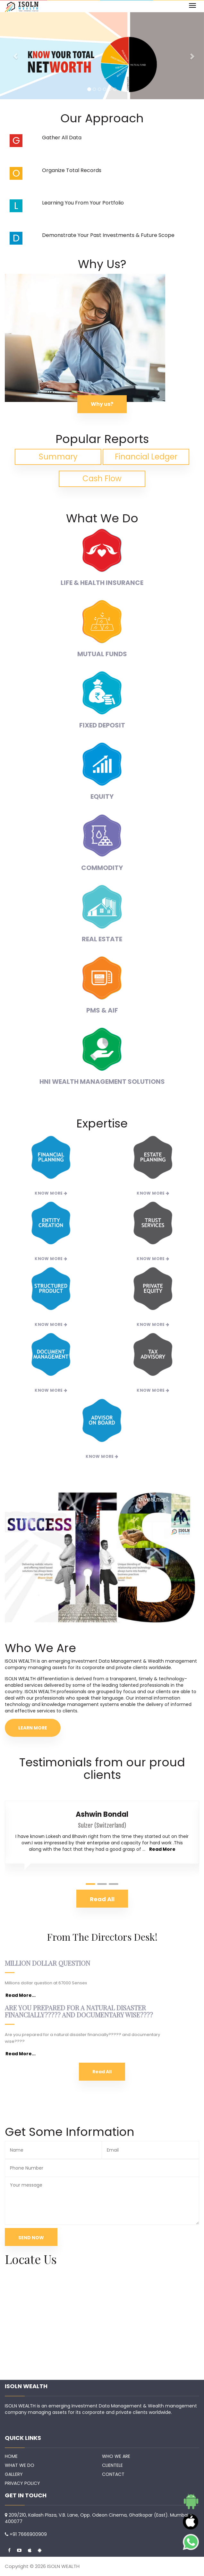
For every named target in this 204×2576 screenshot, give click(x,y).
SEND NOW (31, 2237)
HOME (11, 2456)
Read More (162, 1849)
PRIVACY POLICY (22, 2483)
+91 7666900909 (28, 2534)
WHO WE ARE (116, 2456)
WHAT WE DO (19, 2465)
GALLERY (14, 2474)
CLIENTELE (112, 2465)
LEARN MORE (32, 1728)
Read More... (20, 1995)
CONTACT (113, 2474)
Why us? (102, 404)
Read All (102, 2071)
